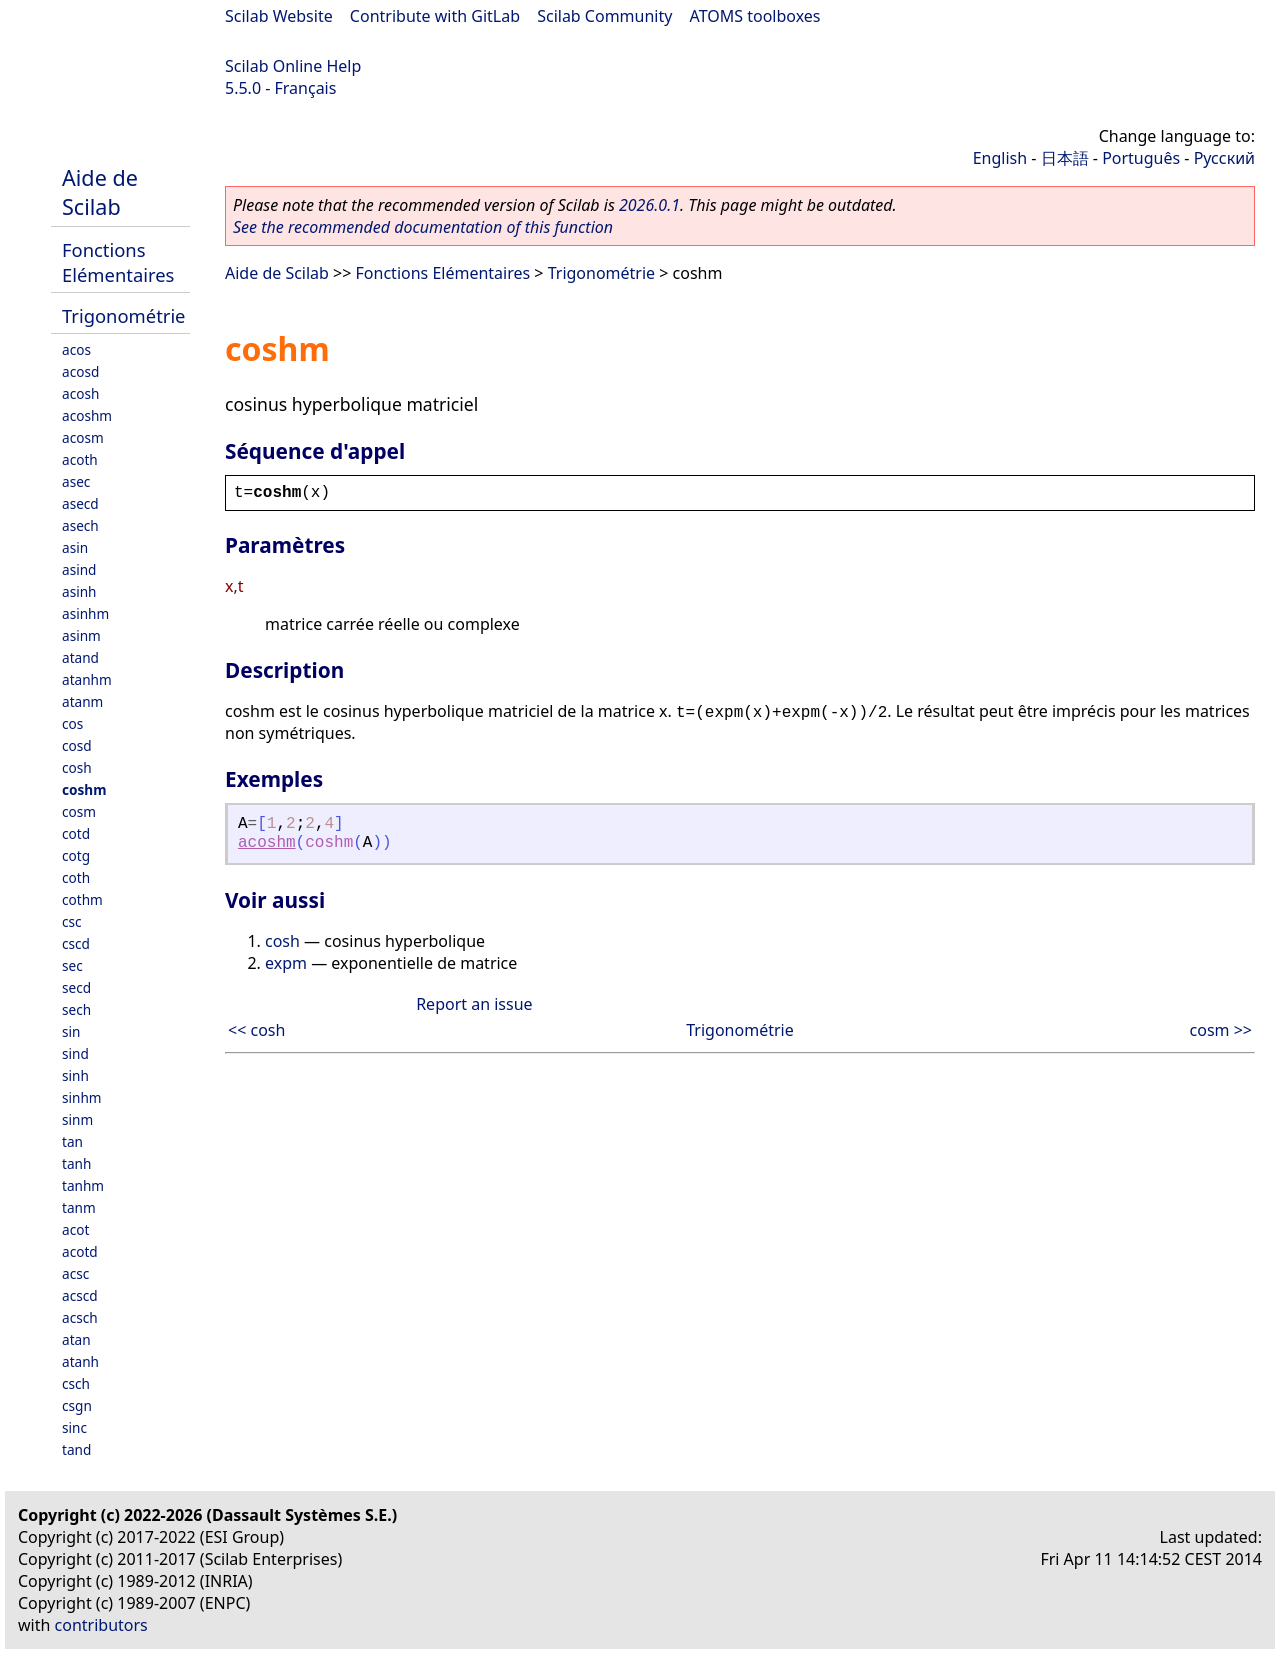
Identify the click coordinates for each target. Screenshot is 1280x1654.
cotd (76, 833)
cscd (76, 943)
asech (80, 525)
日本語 (1065, 158)
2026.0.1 (649, 205)
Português (1141, 158)
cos (72, 723)
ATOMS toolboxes (755, 16)
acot (75, 1229)
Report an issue (474, 1004)
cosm (79, 811)
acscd (80, 1295)
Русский (1224, 158)
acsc (75, 1273)
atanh (80, 1361)
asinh (79, 591)
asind (79, 569)
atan (76, 1339)
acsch (80, 1317)
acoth (80, 459)
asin (75, 547)
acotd (80, 1251)
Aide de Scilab (100, 192)
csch (76, 1383)
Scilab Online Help (293, 66)
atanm (82, 701)
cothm (82, 899)
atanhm (87, 679)
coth (76, 877)
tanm (79, 1207)
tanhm (83, 1185)
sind (75, 1053)
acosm (83, 437)
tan (72, 1141)
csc (72, 921)
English (1000, 158)
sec (72, 965)
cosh (77, 767)
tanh (76, 1163)
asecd (80, 503)
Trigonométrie (124, 315)
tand (76, 1449)
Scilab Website (279, 16)
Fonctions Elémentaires (118, 262)
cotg (76, 855)
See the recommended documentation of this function (423, 227)
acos (76, 349)
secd (76, 987)
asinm (81, 635)
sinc (74, 1427)
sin (71, 1031)
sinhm (82, 1097)
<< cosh (256, 1030)
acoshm (87, 415)
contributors (101, 1625)
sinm (77, 1119)
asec (76, 481)
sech (76, 1009)
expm (286, 963)
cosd (77, 745)
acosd (80, 371)
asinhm (85, 613)
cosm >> (1221, 1030)
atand (80, 657)
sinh (75, 1075)
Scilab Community (604, 16)
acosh (80, 393)
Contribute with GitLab (435, 16)
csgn (77, 1405)
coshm (84, 789)
